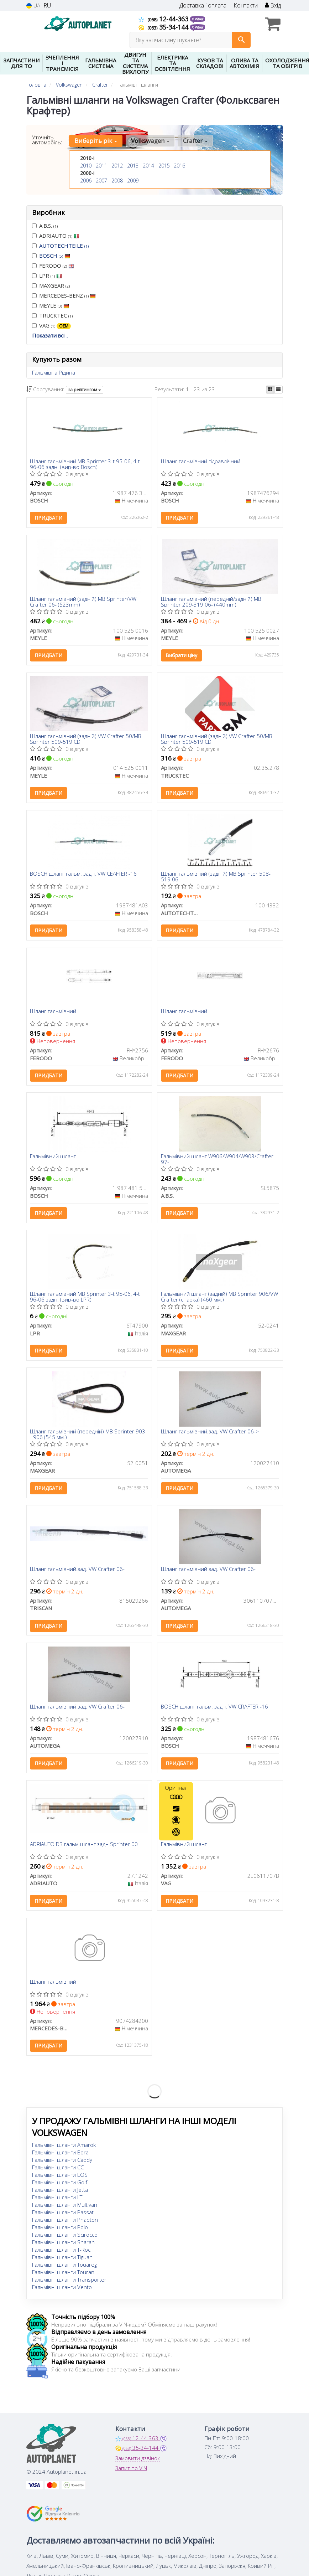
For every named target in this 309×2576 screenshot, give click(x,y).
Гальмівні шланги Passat (63, 2216)
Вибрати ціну (181, 656)
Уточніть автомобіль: (47, 140)
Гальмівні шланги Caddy (62, 2163)
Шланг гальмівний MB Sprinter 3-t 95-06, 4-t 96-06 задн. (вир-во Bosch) (85, 463)
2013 (132, 165)
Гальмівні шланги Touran (63, 2275)
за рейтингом (84, 390)
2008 (117, 180)
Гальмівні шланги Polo (60, 2231)
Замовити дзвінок (137, 2462)
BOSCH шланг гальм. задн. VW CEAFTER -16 (83, 875)
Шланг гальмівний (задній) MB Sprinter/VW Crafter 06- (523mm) (83, 601)
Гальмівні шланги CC (58, 2171)
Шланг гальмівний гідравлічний (200, 461)
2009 (132, 180)
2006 (85, 180)
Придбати (49, 518)
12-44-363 (164, 19)
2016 (179, 165)
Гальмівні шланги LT (57, 2201)
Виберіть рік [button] (95, 140)
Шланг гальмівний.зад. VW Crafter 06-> (210, 1434)
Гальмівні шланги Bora (60, 2156)
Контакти (246, 5)
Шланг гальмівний (53, 1013)
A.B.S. (45, 225)
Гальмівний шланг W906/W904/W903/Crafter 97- (217, 1160)
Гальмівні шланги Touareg (64, 2268)
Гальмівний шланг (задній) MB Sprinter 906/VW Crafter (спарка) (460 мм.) (219, 1298)
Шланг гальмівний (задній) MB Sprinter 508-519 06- (216, 877)
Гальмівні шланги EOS (60, 2178)
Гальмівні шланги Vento (62, 2290)
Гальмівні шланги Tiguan (62, 2261)
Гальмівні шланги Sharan (63, 2246)
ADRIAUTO (55, 235)
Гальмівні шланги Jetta (60, 2193)
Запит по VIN (131, 2471)
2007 (101, 180)
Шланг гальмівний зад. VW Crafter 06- (208, 1572)
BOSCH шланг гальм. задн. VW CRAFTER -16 (214, 1710)
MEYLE (50, 305)
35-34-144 (164, 27)
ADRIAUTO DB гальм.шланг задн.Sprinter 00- (85, 1847)
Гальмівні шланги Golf (59, 2186)
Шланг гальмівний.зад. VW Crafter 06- (77, 1572)
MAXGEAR (51, 285)
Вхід (273, 5)
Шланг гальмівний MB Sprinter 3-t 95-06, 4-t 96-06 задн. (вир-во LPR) (85, 1298)
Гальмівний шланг (53, 1158)
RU (47, 5)
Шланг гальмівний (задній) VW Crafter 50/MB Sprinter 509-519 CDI (86, 739)
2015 (164, 165)
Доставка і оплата (202, 5)
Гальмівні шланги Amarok (64, 2148)
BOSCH (54, 255)
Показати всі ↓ (50, 335)
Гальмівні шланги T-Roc (61, 2253)
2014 (148, 165)
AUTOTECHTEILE (64, 245)
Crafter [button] (195, 140)
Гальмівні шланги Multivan (64, 2208)
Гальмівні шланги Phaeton (65, 2223)
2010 (85, 165)
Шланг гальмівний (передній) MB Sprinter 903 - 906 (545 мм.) (88, 1436)
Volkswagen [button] (150, 140)
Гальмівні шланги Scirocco (65, 2238)
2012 (117, 165)
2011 (101, 165)
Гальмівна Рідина (53, 372)
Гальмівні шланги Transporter (69, 2283)
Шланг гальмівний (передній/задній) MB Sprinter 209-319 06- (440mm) (211, 601)
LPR (47, 275)
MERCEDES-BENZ (64, 295)
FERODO (53, 265)
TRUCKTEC (52, 315)
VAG (51, 325)
